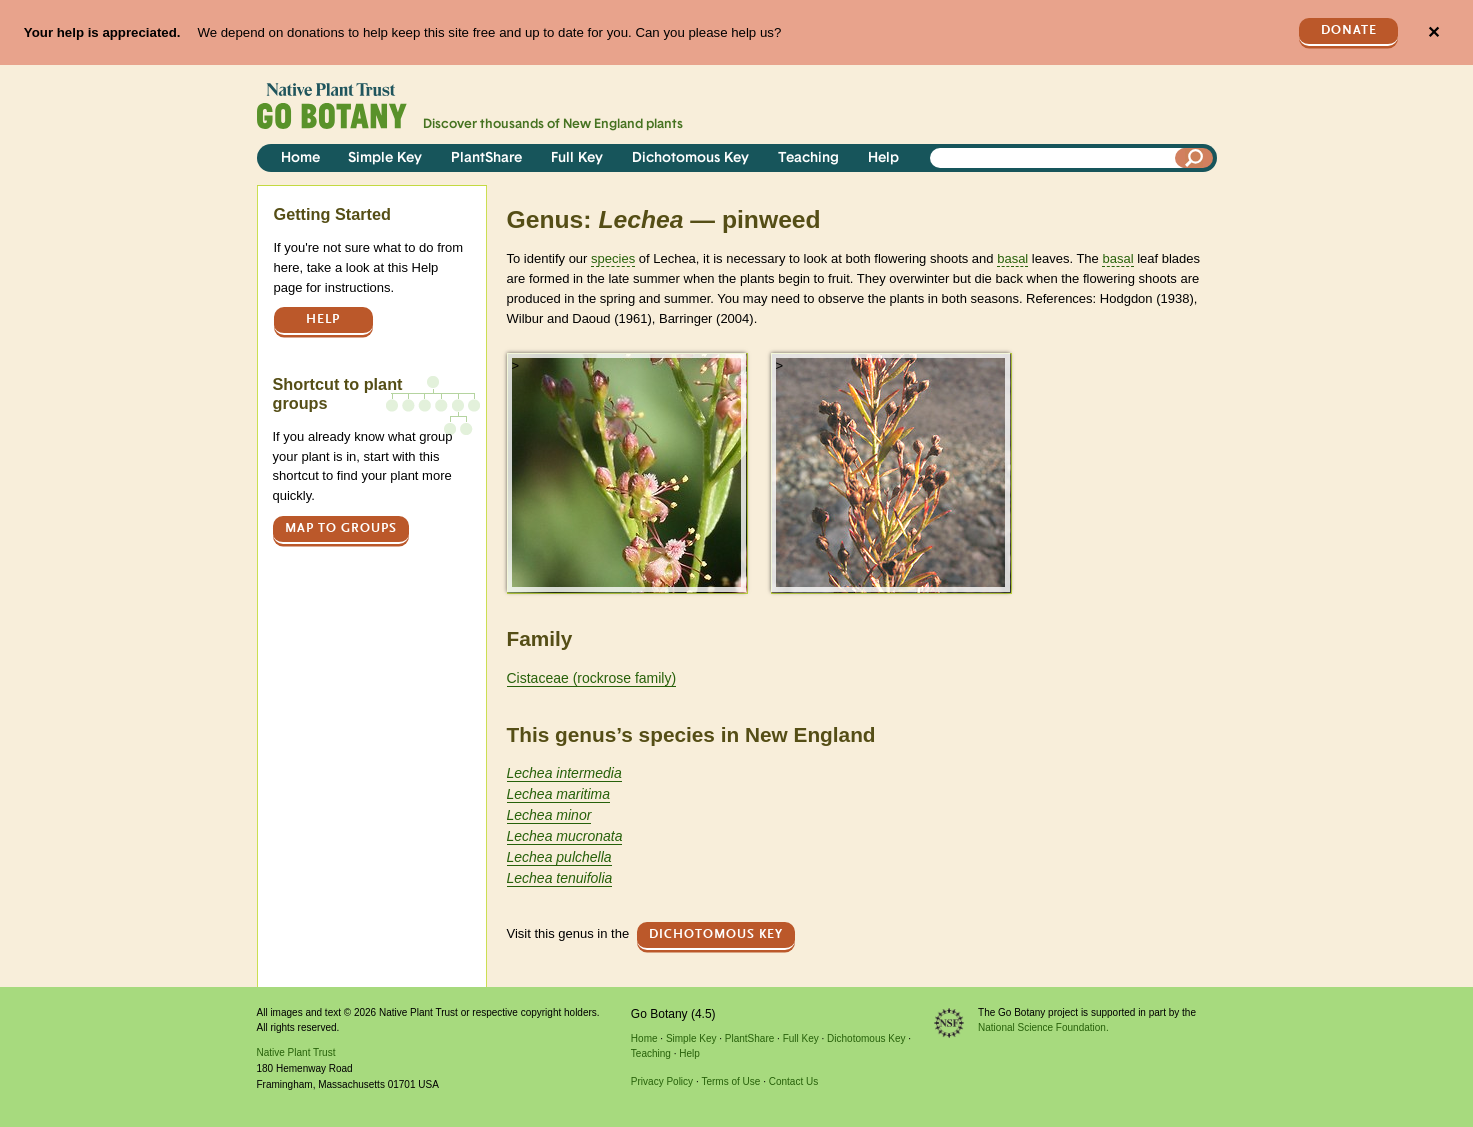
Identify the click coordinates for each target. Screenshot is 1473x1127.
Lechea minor (549, 815)
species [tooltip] (613, 258)
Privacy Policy (662, 1081)
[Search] (1194, 158)
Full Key (577, 158)
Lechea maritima (559, 794)
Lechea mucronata (565, 836)
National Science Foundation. (1043, 1027)
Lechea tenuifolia (560, 878)
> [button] (516, 365)
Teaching (808, 158)
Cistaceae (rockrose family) (592, 678)
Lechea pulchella (559, 857)
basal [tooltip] (1012, 258)
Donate (1349, 30)
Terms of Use (730, 1081)
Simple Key (385, 158)
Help (883, 158)
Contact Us (793, 1081)
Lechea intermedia (564, 773)
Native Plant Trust (296, 1052)
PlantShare (486, 158)
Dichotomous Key (690, 158)
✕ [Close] (1433, 32)
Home (300, 158)
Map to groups (341, 528)
